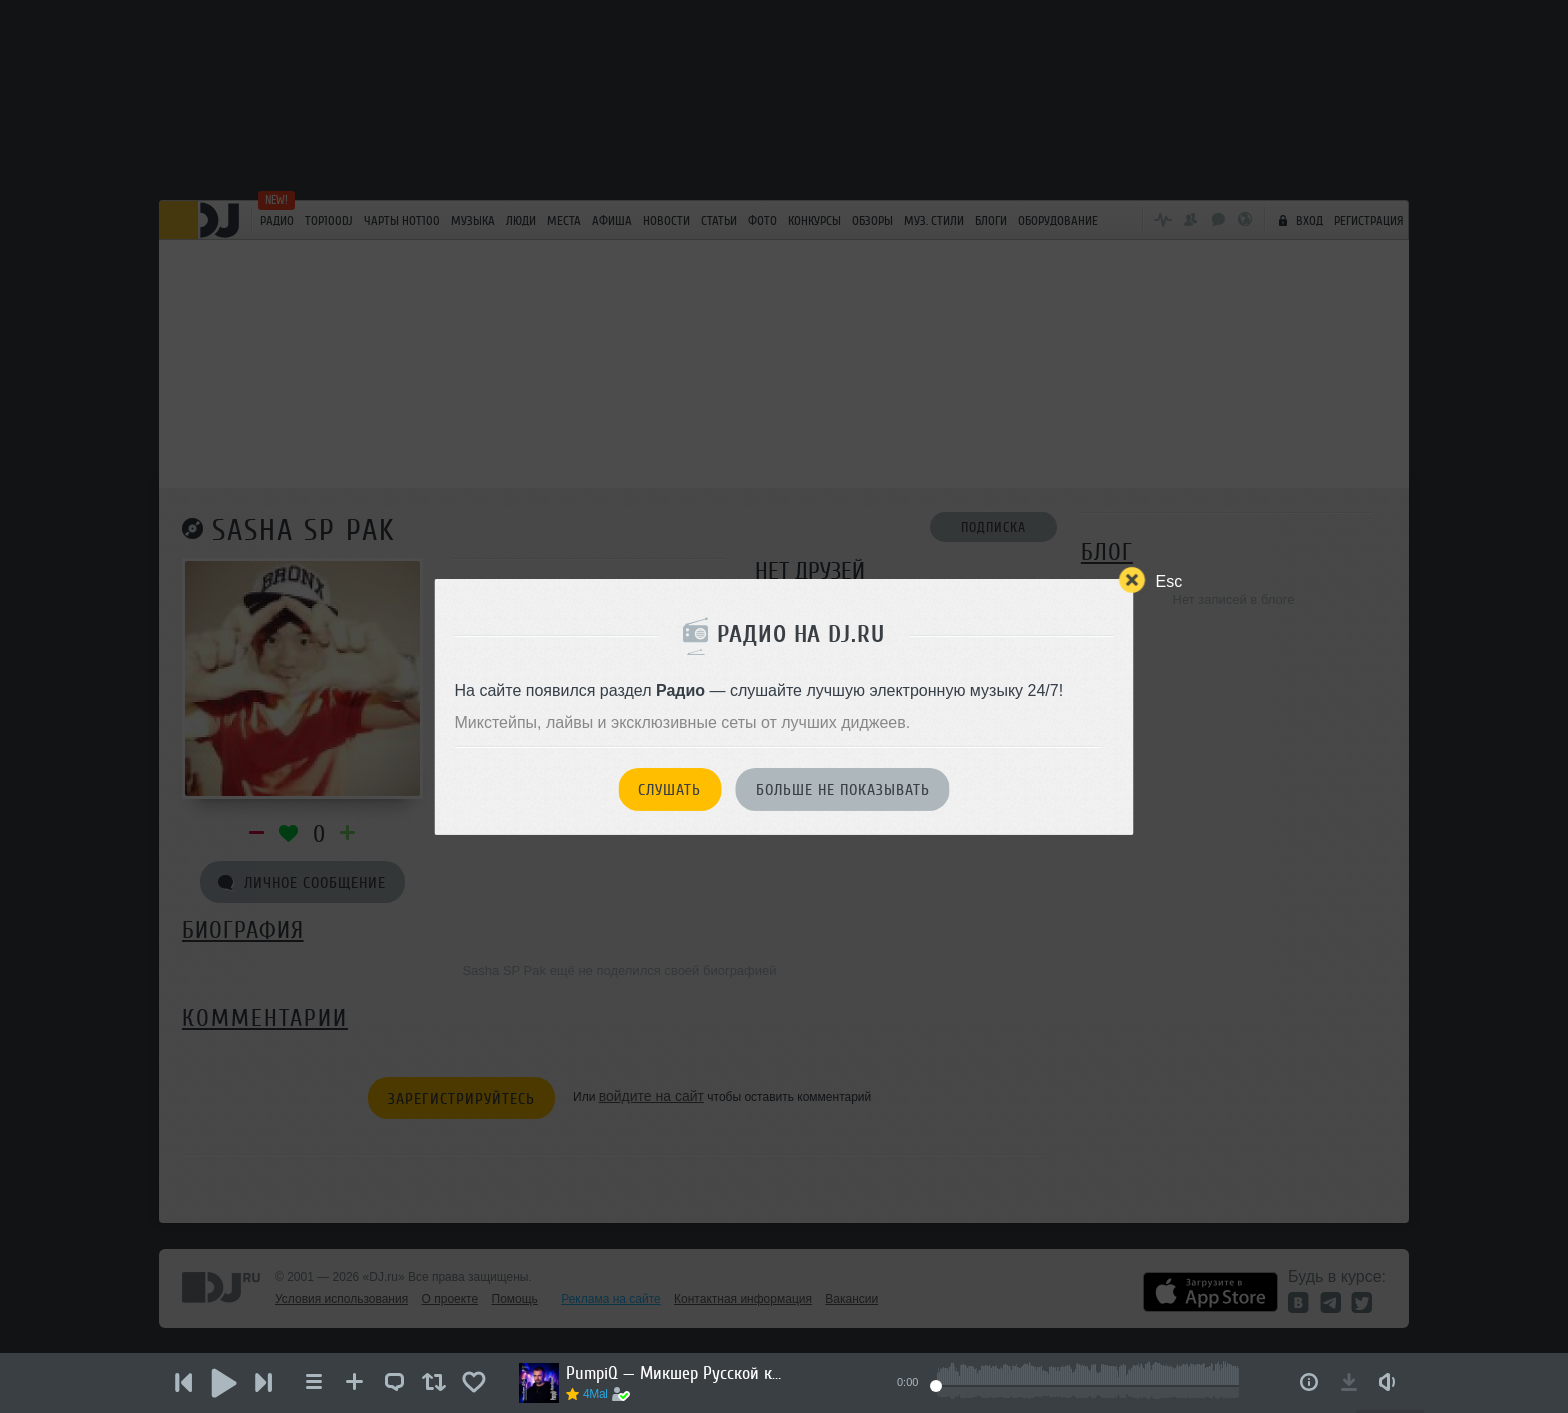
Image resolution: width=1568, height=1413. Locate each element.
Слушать (669, 790)
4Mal (595, 1394)
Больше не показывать (843, 790)
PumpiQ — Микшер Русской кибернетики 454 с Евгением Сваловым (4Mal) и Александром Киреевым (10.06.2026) (676, 1373)
